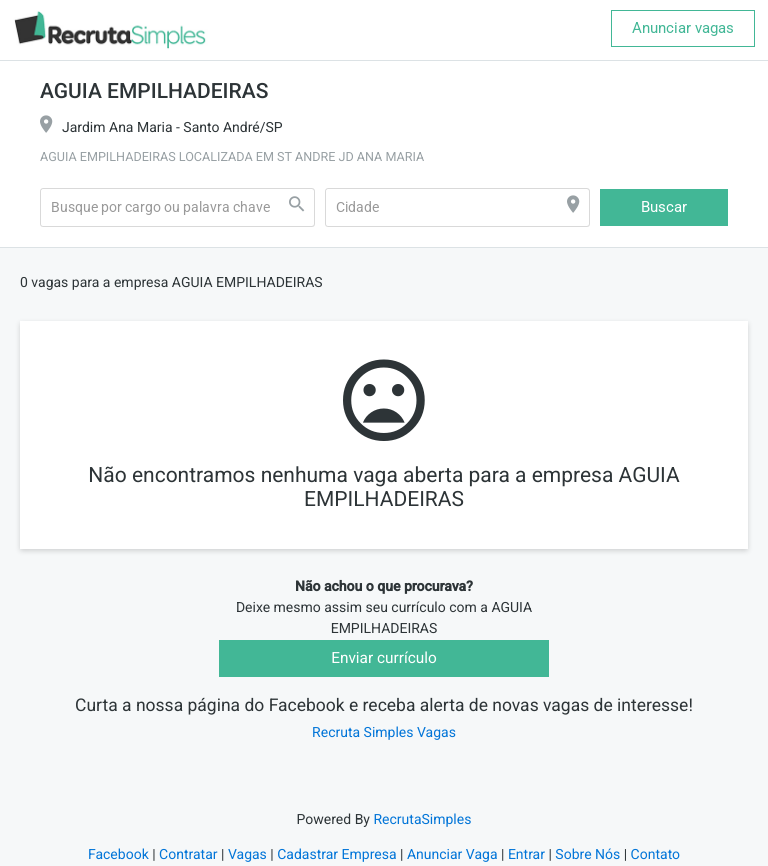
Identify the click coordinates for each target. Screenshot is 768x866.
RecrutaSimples (422, 820)
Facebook (118, 855)
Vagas (247, 855)
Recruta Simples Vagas (384, 733)
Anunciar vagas (683, 28)
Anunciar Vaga (452, 855)
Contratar (188, 855)
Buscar (664, 207)
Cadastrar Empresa (336, 855)
